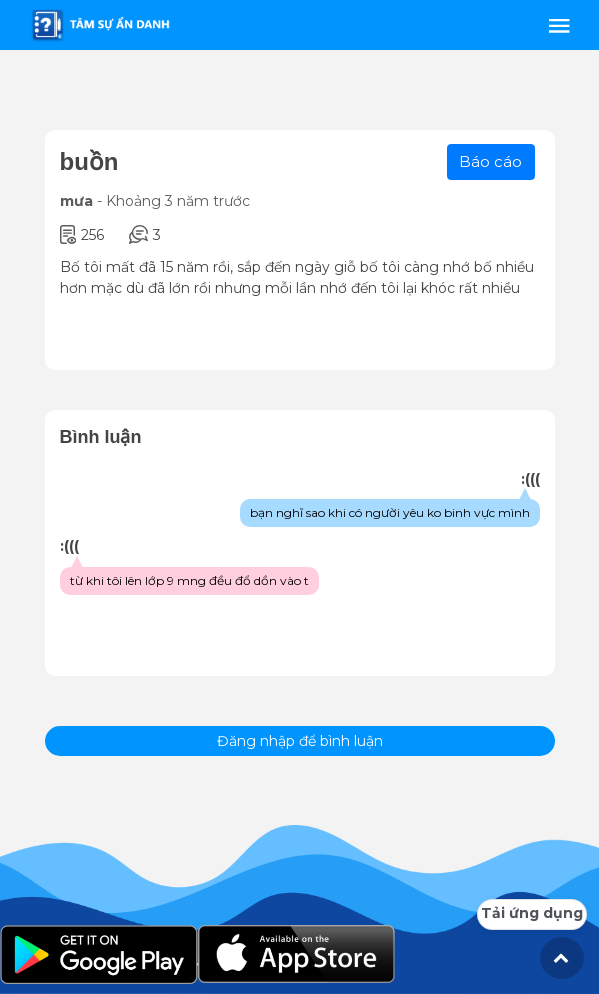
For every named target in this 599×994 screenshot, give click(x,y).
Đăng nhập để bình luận (300, 741)
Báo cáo (490, 161)
